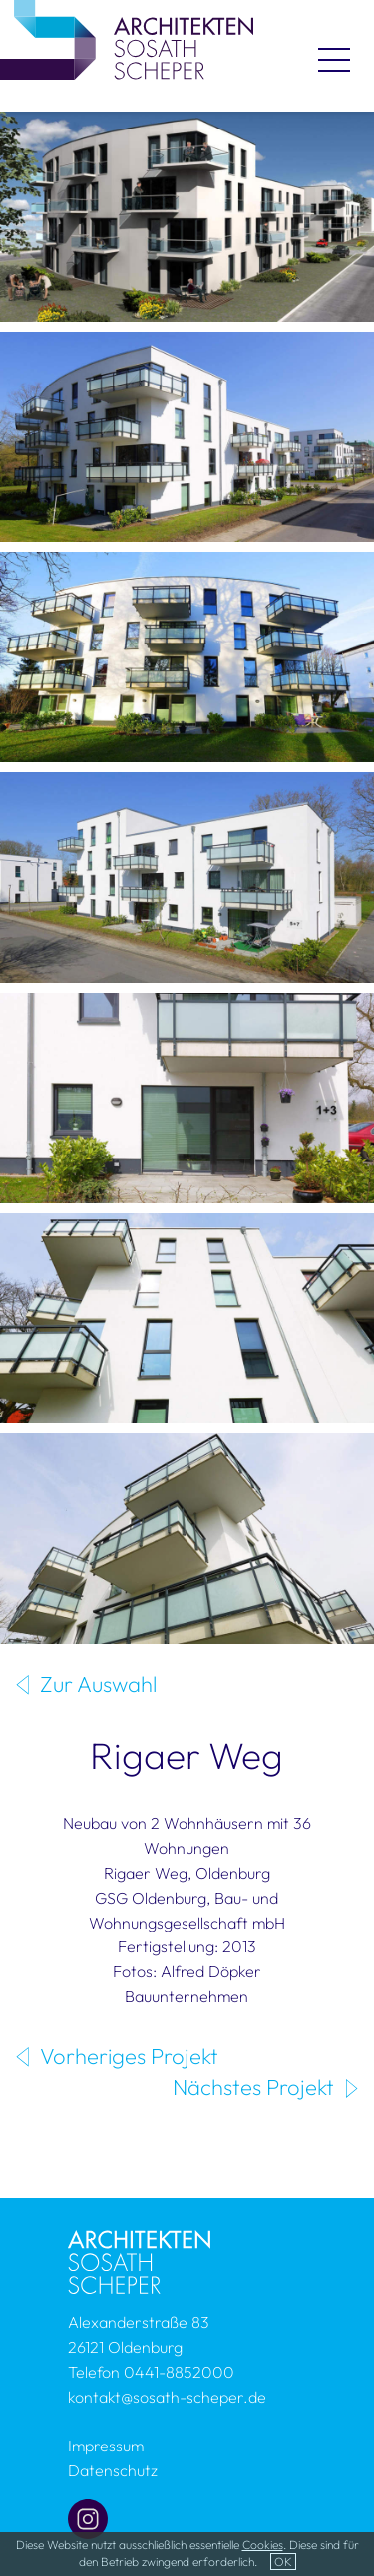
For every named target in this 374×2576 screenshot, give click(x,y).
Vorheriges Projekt (129, 2056)
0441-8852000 (179, 2372)
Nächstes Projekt (253, 2087)
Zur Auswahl (98, 1684)
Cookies (262, 2544)
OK (283, 2561)
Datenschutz (113, 2470)
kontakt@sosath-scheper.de (167, 2397)
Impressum (106, 2445)
